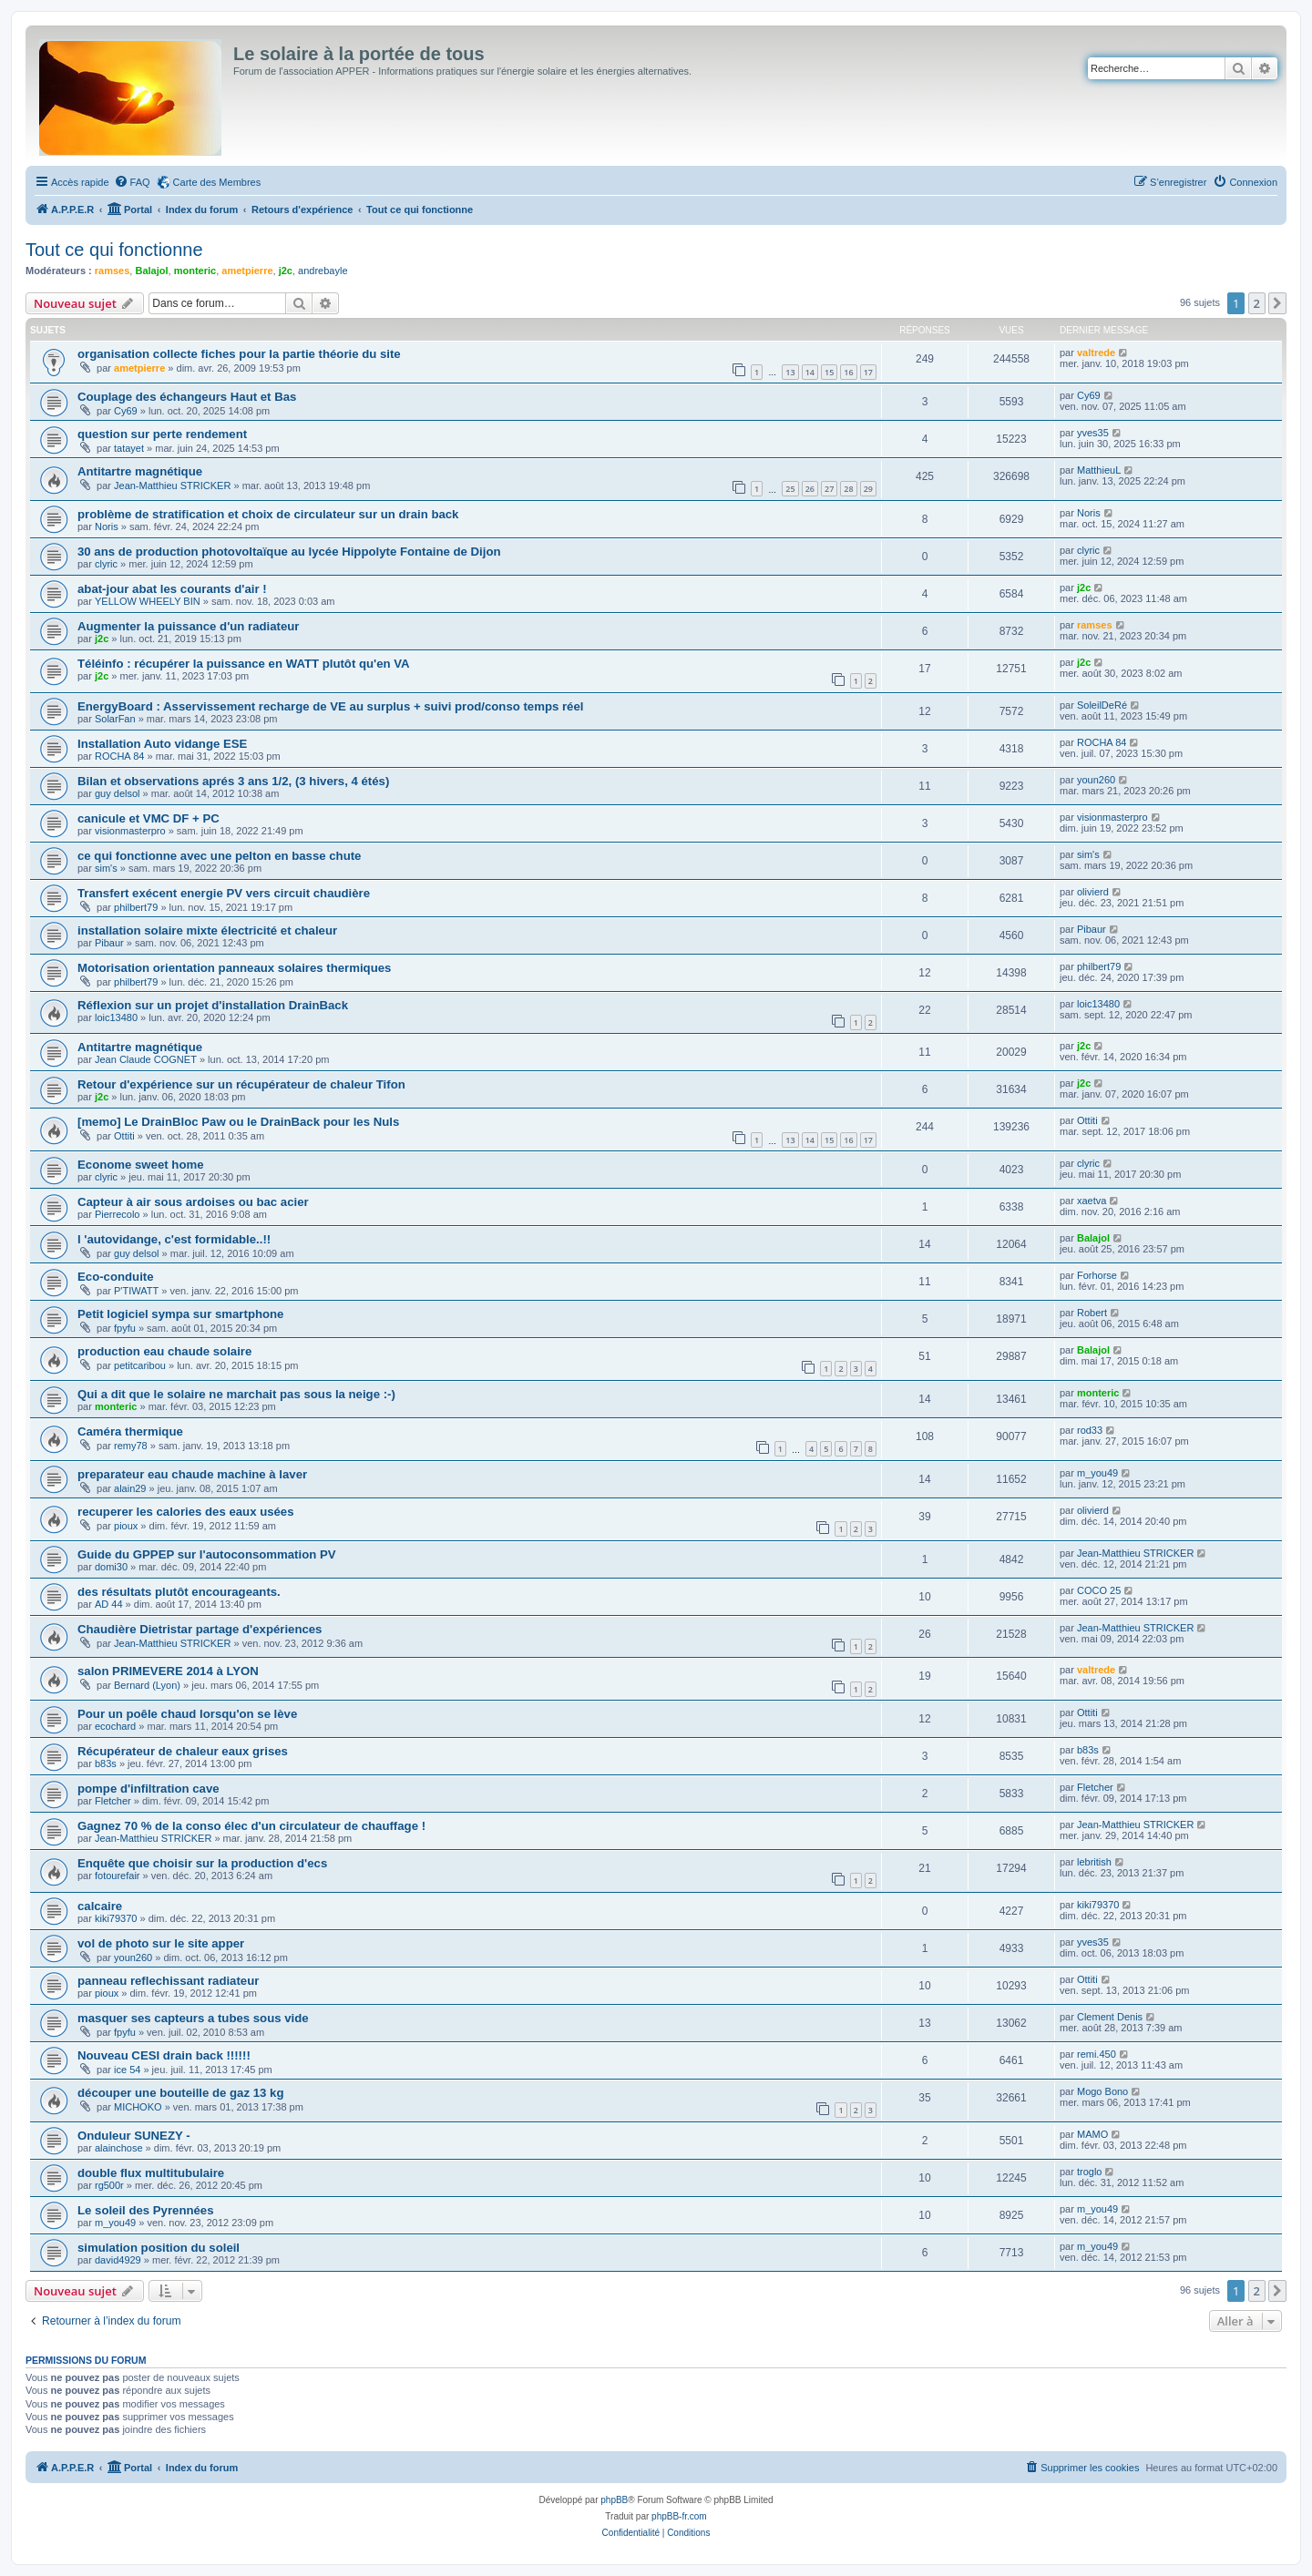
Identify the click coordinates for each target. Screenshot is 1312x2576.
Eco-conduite (115, 1276)
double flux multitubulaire (150, 2173)
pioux (126, 1525)
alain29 (130, 1488)
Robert (1092, 1312)
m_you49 (1097, 1472)
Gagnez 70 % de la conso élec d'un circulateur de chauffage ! (251, 1826)
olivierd (1093, 891)
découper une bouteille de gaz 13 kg (180, 2093)
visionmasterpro (130, 830)
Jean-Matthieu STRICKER (172, 485)
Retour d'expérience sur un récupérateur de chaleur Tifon (241, 1084)
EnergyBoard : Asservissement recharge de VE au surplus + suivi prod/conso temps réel (330, 706)
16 (848, 372)
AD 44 (109, 1604)
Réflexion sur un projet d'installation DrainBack (212, 1005)
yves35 (1093, 432)
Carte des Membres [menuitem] (217, 182)
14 (810, 372)
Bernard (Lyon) (147, 1685)
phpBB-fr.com (679, 2516)
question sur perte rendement (162, 434)
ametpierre (246, 270)
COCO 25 (1099, 1590)
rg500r (109, 2185)
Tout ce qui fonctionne (114, 250)
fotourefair (117, 1875)
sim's (106, 868)
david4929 (118, 2259)
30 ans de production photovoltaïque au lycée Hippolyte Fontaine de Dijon (289, 551)
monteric (195, 270)
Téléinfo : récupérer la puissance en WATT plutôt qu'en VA (243, 663)
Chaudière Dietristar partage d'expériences (199, 1629)
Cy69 (126, 410)
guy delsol (117, 793)
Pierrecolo (117, 1214)
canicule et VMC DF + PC (148, 818)
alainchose (119, 2147)
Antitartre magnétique (139, 471)
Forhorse (1097, 1275)
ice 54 (127, 2069)
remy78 (131, 1445)
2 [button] (1257, 303)
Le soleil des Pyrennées (145, 2210)
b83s (106, 1763)
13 (789, 372)
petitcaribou (140, 1365)
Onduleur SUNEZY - (133, 2135)
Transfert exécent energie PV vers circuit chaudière (223, 893)
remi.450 (1096, 2054)
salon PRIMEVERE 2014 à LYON (168, 1671)
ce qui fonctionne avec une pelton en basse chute (219, 856)
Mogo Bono (1102, 2091)
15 (829, 372)
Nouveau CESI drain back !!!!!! (164, 2055)
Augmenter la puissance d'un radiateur (188, 626)
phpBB (614, 2500)
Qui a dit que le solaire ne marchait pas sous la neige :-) (236, 1394)
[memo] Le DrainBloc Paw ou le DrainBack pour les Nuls (238, 1122)
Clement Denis (1110, 2016)
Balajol (151, 270)
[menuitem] (132, 182)
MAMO (1092, 2134)
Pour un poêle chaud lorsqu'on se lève (187, 1714)
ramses (112, 270)
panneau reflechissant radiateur (168, 1981)
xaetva (1091, 1200)
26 (810, 489)
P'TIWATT (136, 1290)
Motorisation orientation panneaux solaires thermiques (234, 968)
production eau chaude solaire (164, 1351)
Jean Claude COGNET (146, 1059)
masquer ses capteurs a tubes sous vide (193, 2018)
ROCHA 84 (119, 756)
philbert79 (136, 907)
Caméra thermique (130, 1431)
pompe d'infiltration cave (148, 1788)
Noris (106, 526)
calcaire (99, 1906)
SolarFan (115, 718)
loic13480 (116, 1017)
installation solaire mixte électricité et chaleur (207, 930)
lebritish (1094, 1861)
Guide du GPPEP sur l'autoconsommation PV (206, 1554)
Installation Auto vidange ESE (162, 744)
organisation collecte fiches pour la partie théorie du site (239, 354)
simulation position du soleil (158, 2247)
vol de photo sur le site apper (160, 1943)
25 (789, 489)
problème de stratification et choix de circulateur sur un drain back (267, 514)
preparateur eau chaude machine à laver (192, 1474)
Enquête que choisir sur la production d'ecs (202, 1863)
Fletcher (113, 1800)
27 (829, 489)
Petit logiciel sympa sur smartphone (180, 1314)
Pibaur (109, 942)
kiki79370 (116, 1918)
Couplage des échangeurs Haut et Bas (186, 397)
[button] (1277, 303)
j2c (285, 270)
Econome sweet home (140, 1164)
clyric (106, 563)
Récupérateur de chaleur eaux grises (182, 1751)
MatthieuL (1099, 470)
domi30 (111, 1566)
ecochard (115, 1726)
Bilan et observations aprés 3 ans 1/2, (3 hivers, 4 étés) (233, 781)
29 (868, 489)
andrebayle (322, 270)
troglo (1089, 2171)
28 (848, 489)
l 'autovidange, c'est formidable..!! (174, 1239)
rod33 (1089, 1430)
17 (868, 372)
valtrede (1096, 352)
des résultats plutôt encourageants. (179, 1592)
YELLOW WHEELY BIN (147, 601)
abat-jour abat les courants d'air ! (172, 589)
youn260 (1096, 779)
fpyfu (125, 1328)
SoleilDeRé (1102, 705)
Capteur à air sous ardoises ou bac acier (193, 1202)
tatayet (129, 448)
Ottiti (124, 1135)
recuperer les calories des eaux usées (185, 1511)
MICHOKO (138, 2106)
